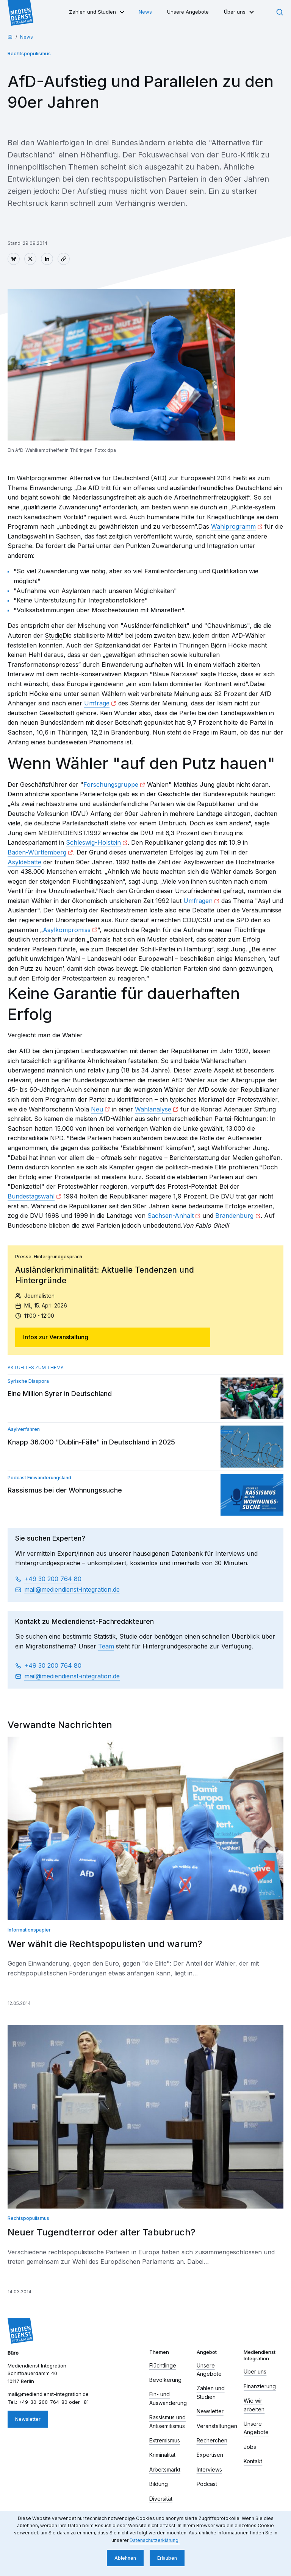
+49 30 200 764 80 (52, 1579)
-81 (85, 2402)
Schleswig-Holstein (93, 842)
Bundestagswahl (31, 1196)
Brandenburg (234, 1215)
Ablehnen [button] (125, 2558)
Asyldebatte (24, 862)
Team (106, 1646)
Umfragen (198, 900)
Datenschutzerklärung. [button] (155, 2540)
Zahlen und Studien (92, 12)
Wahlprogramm (233, 526)
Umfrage (97, 703)
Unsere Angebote (188, 12)
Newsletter (28, 2419)
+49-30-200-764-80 (43, 2402)
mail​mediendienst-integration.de (72, 1590)
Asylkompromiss (67, 930)
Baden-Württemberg (37, 852)
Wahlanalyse (153, 1109)
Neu (97, 1109)
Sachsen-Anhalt (170, 1215)
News (145, 12)
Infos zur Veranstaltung (55, 1337)
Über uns (235, 12)
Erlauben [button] (167, 2558)
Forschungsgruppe (110, 784)
